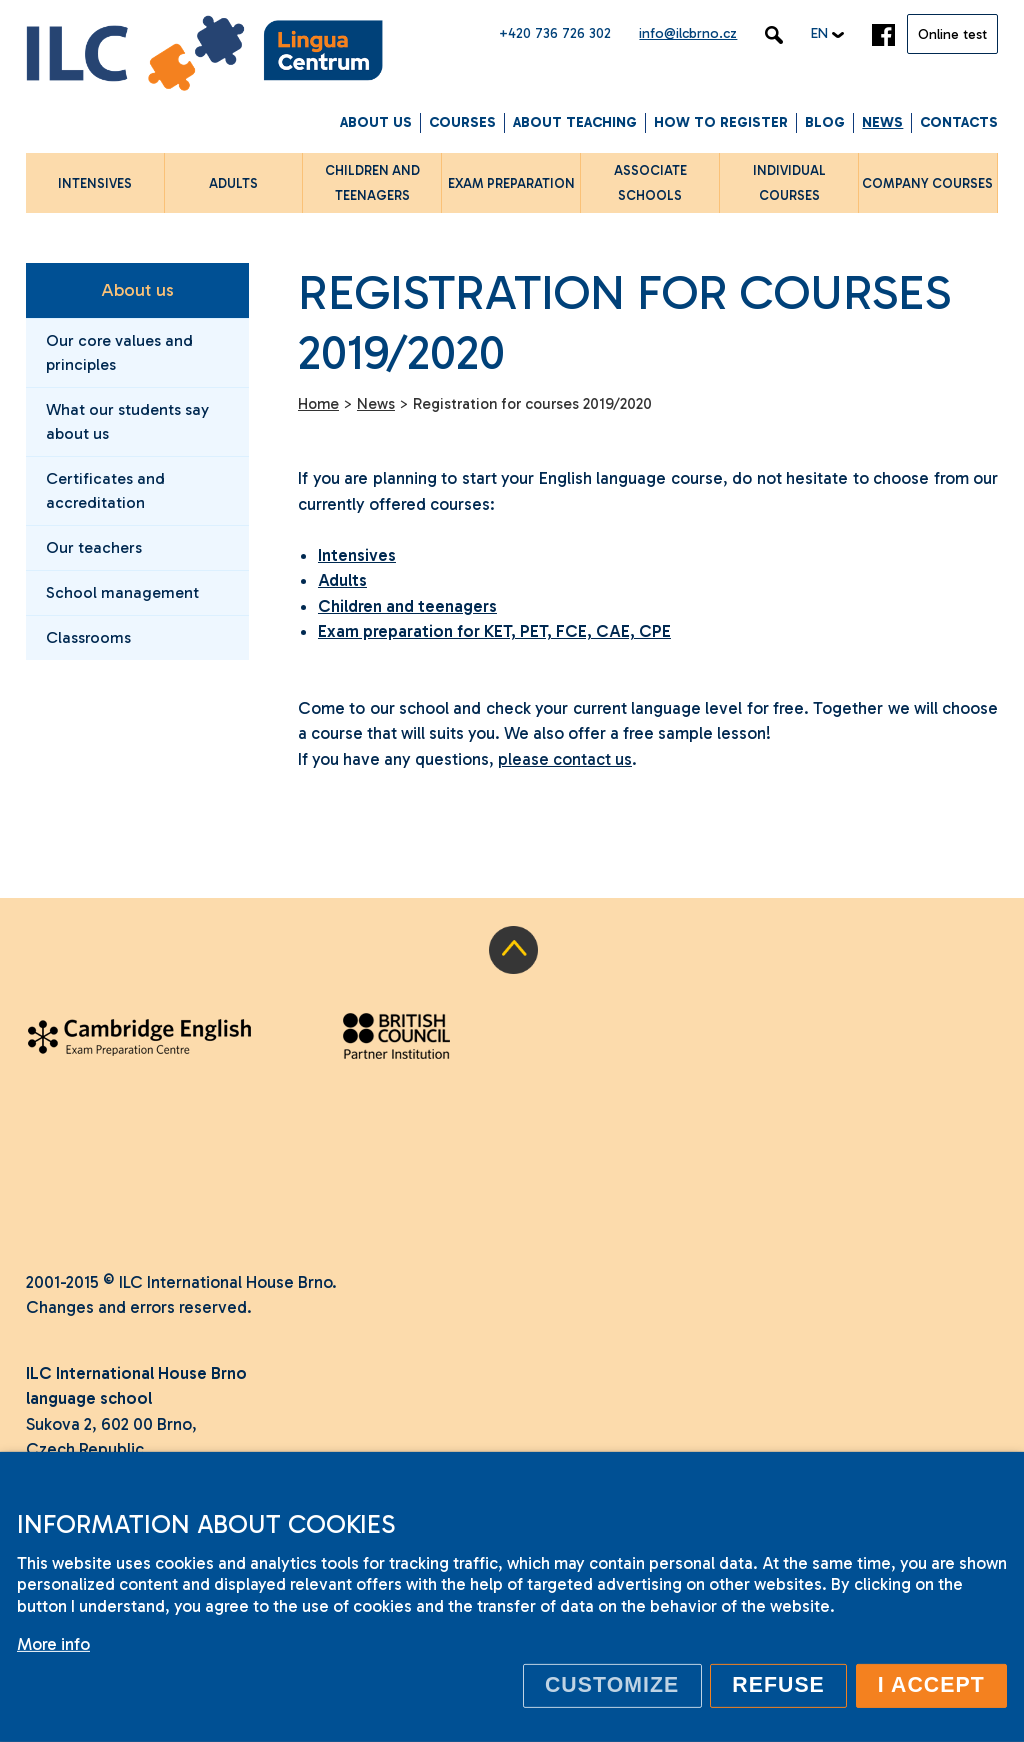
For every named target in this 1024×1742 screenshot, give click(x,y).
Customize (612, 1685)
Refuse (778, 1685)
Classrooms (88, 637)
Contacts (959, 122)
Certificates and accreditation (105, 490)
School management (122, 592)
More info (53, 1644)
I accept (931, 1685)
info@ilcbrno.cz (688, 33)
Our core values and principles (119, 352)
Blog (825, 122)
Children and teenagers (407, 606)
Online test (952, 34)
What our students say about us (127, 421)
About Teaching (575, 122)
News (882, 122)
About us (376, 122)
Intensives (357, 555)
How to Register (721, 122)
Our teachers (94, 547)
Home (318, 404)
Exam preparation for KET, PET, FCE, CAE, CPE (494, 631)
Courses (462, 122)
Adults (342, 580)
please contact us (565, 759)
